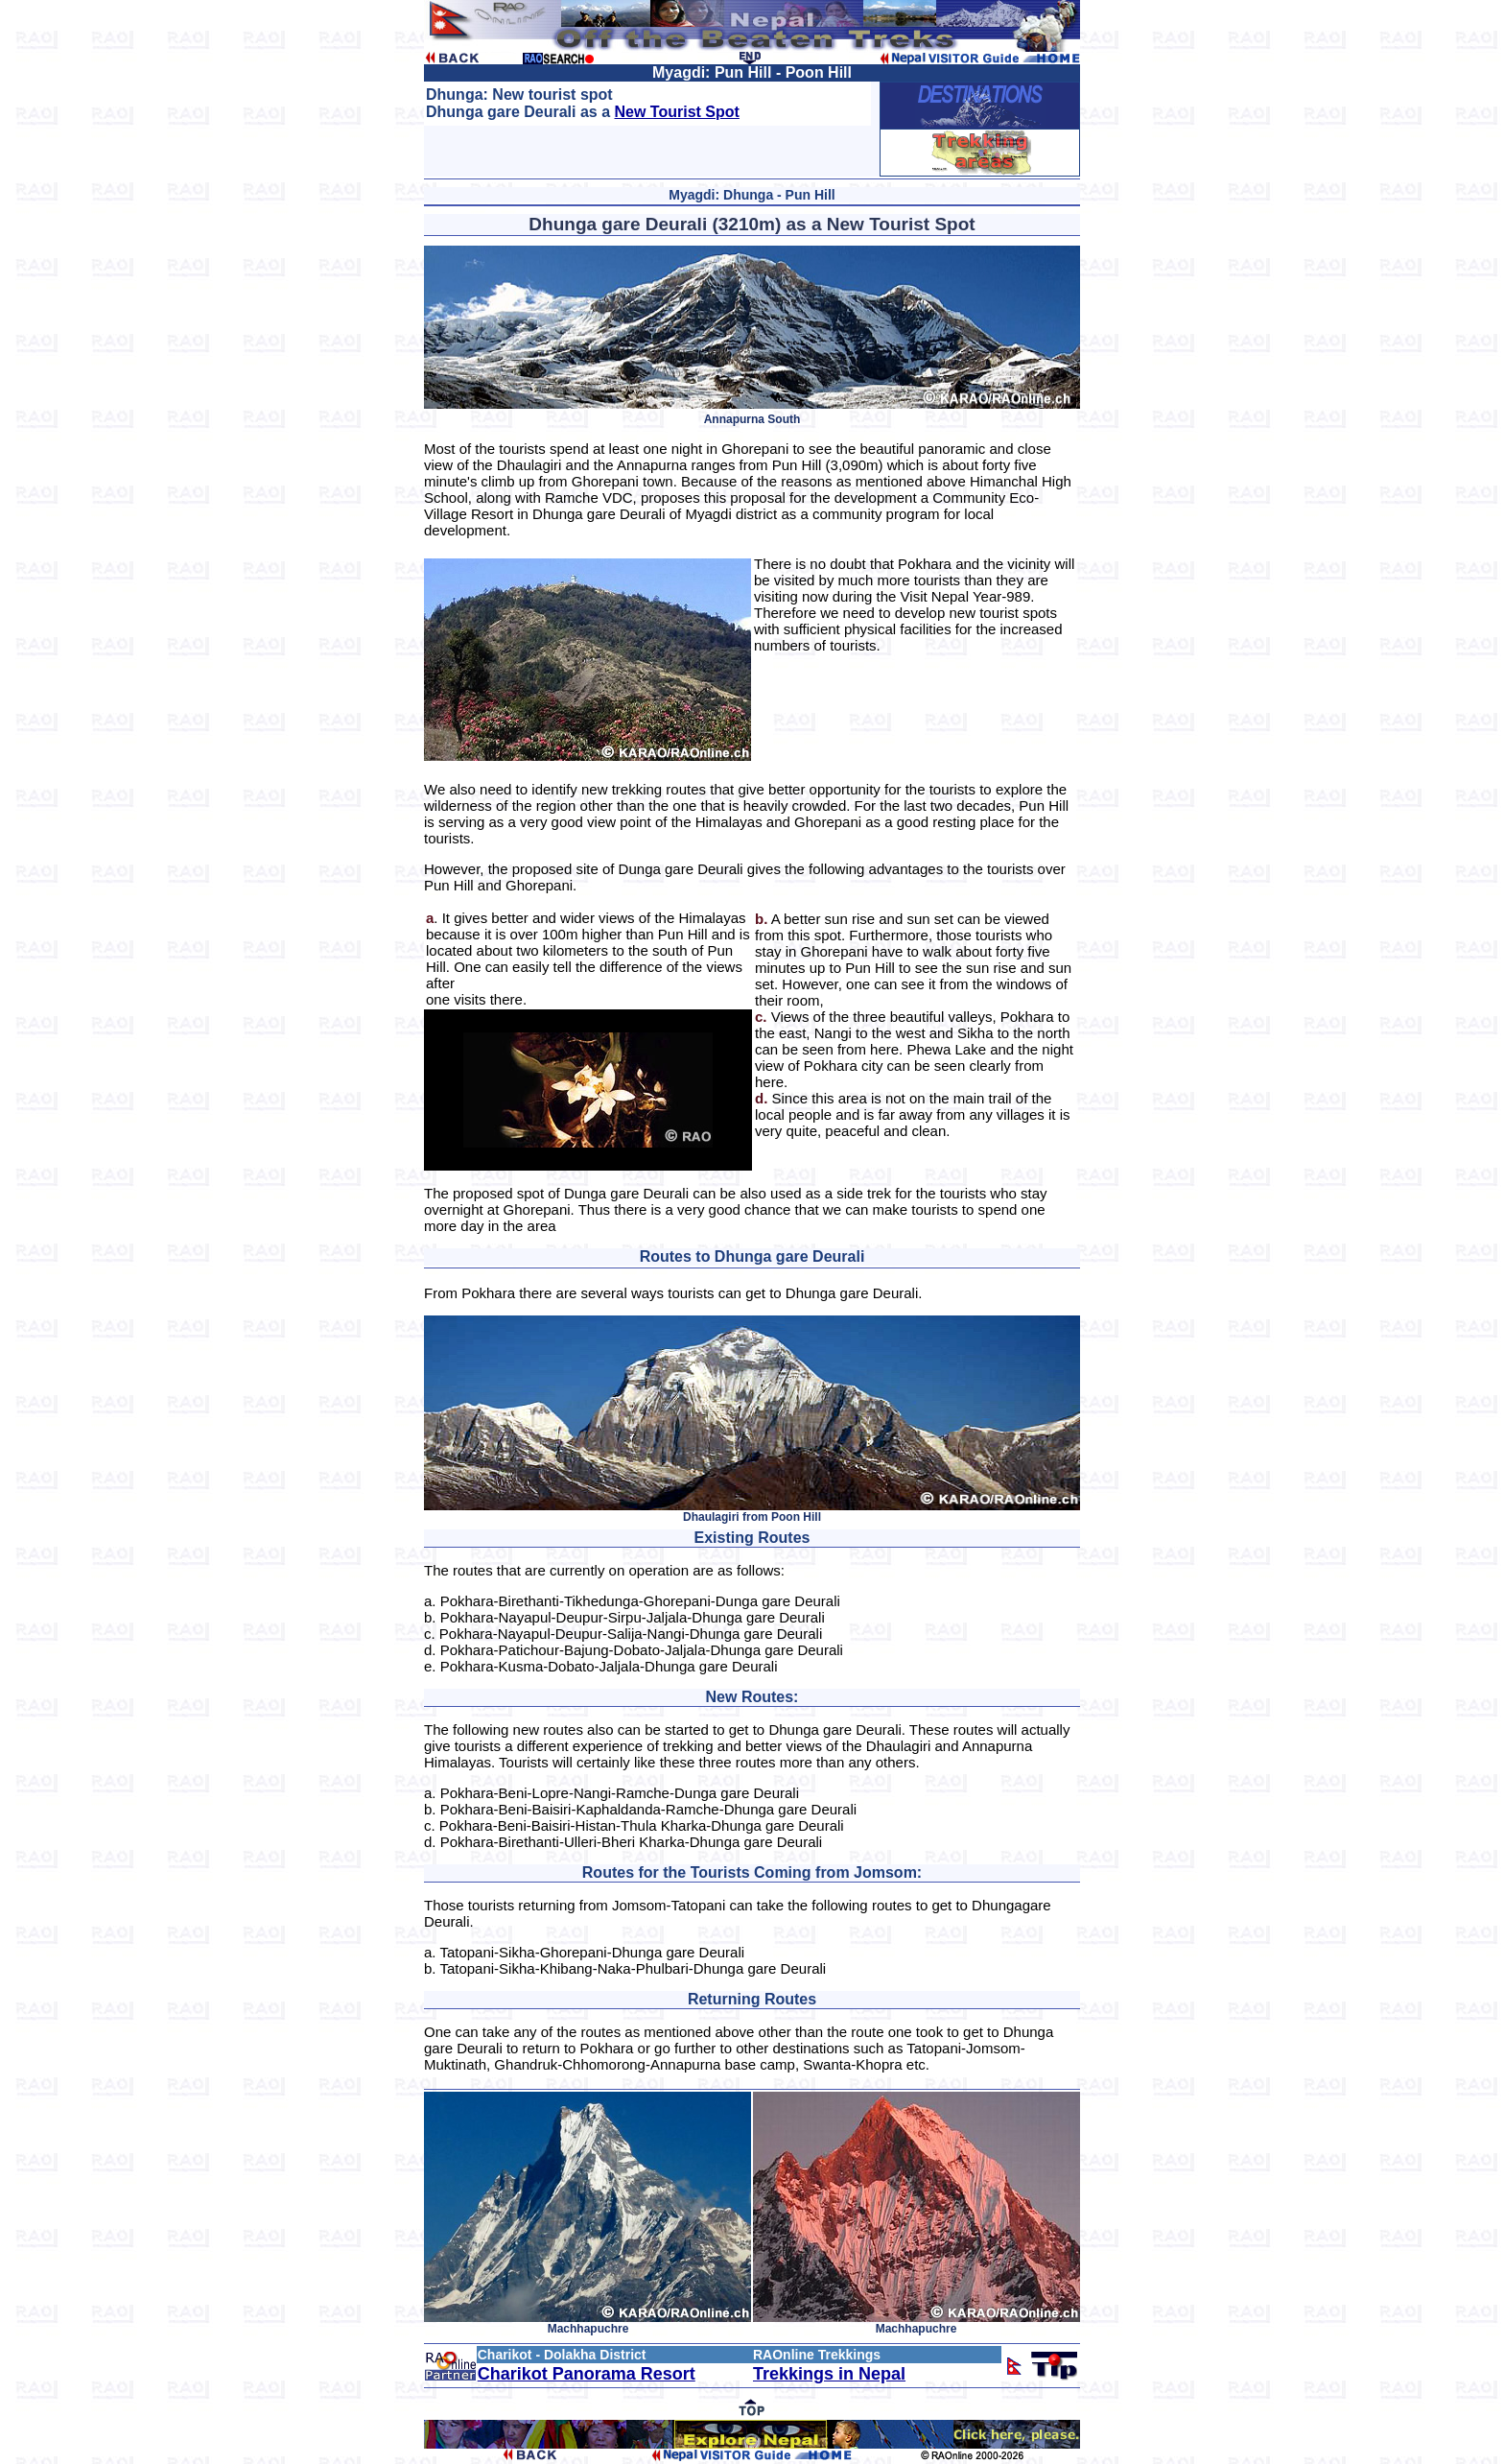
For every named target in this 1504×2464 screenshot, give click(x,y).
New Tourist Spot (677, 112)
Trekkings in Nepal (829, 2373)
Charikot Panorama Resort (586, 2373)
